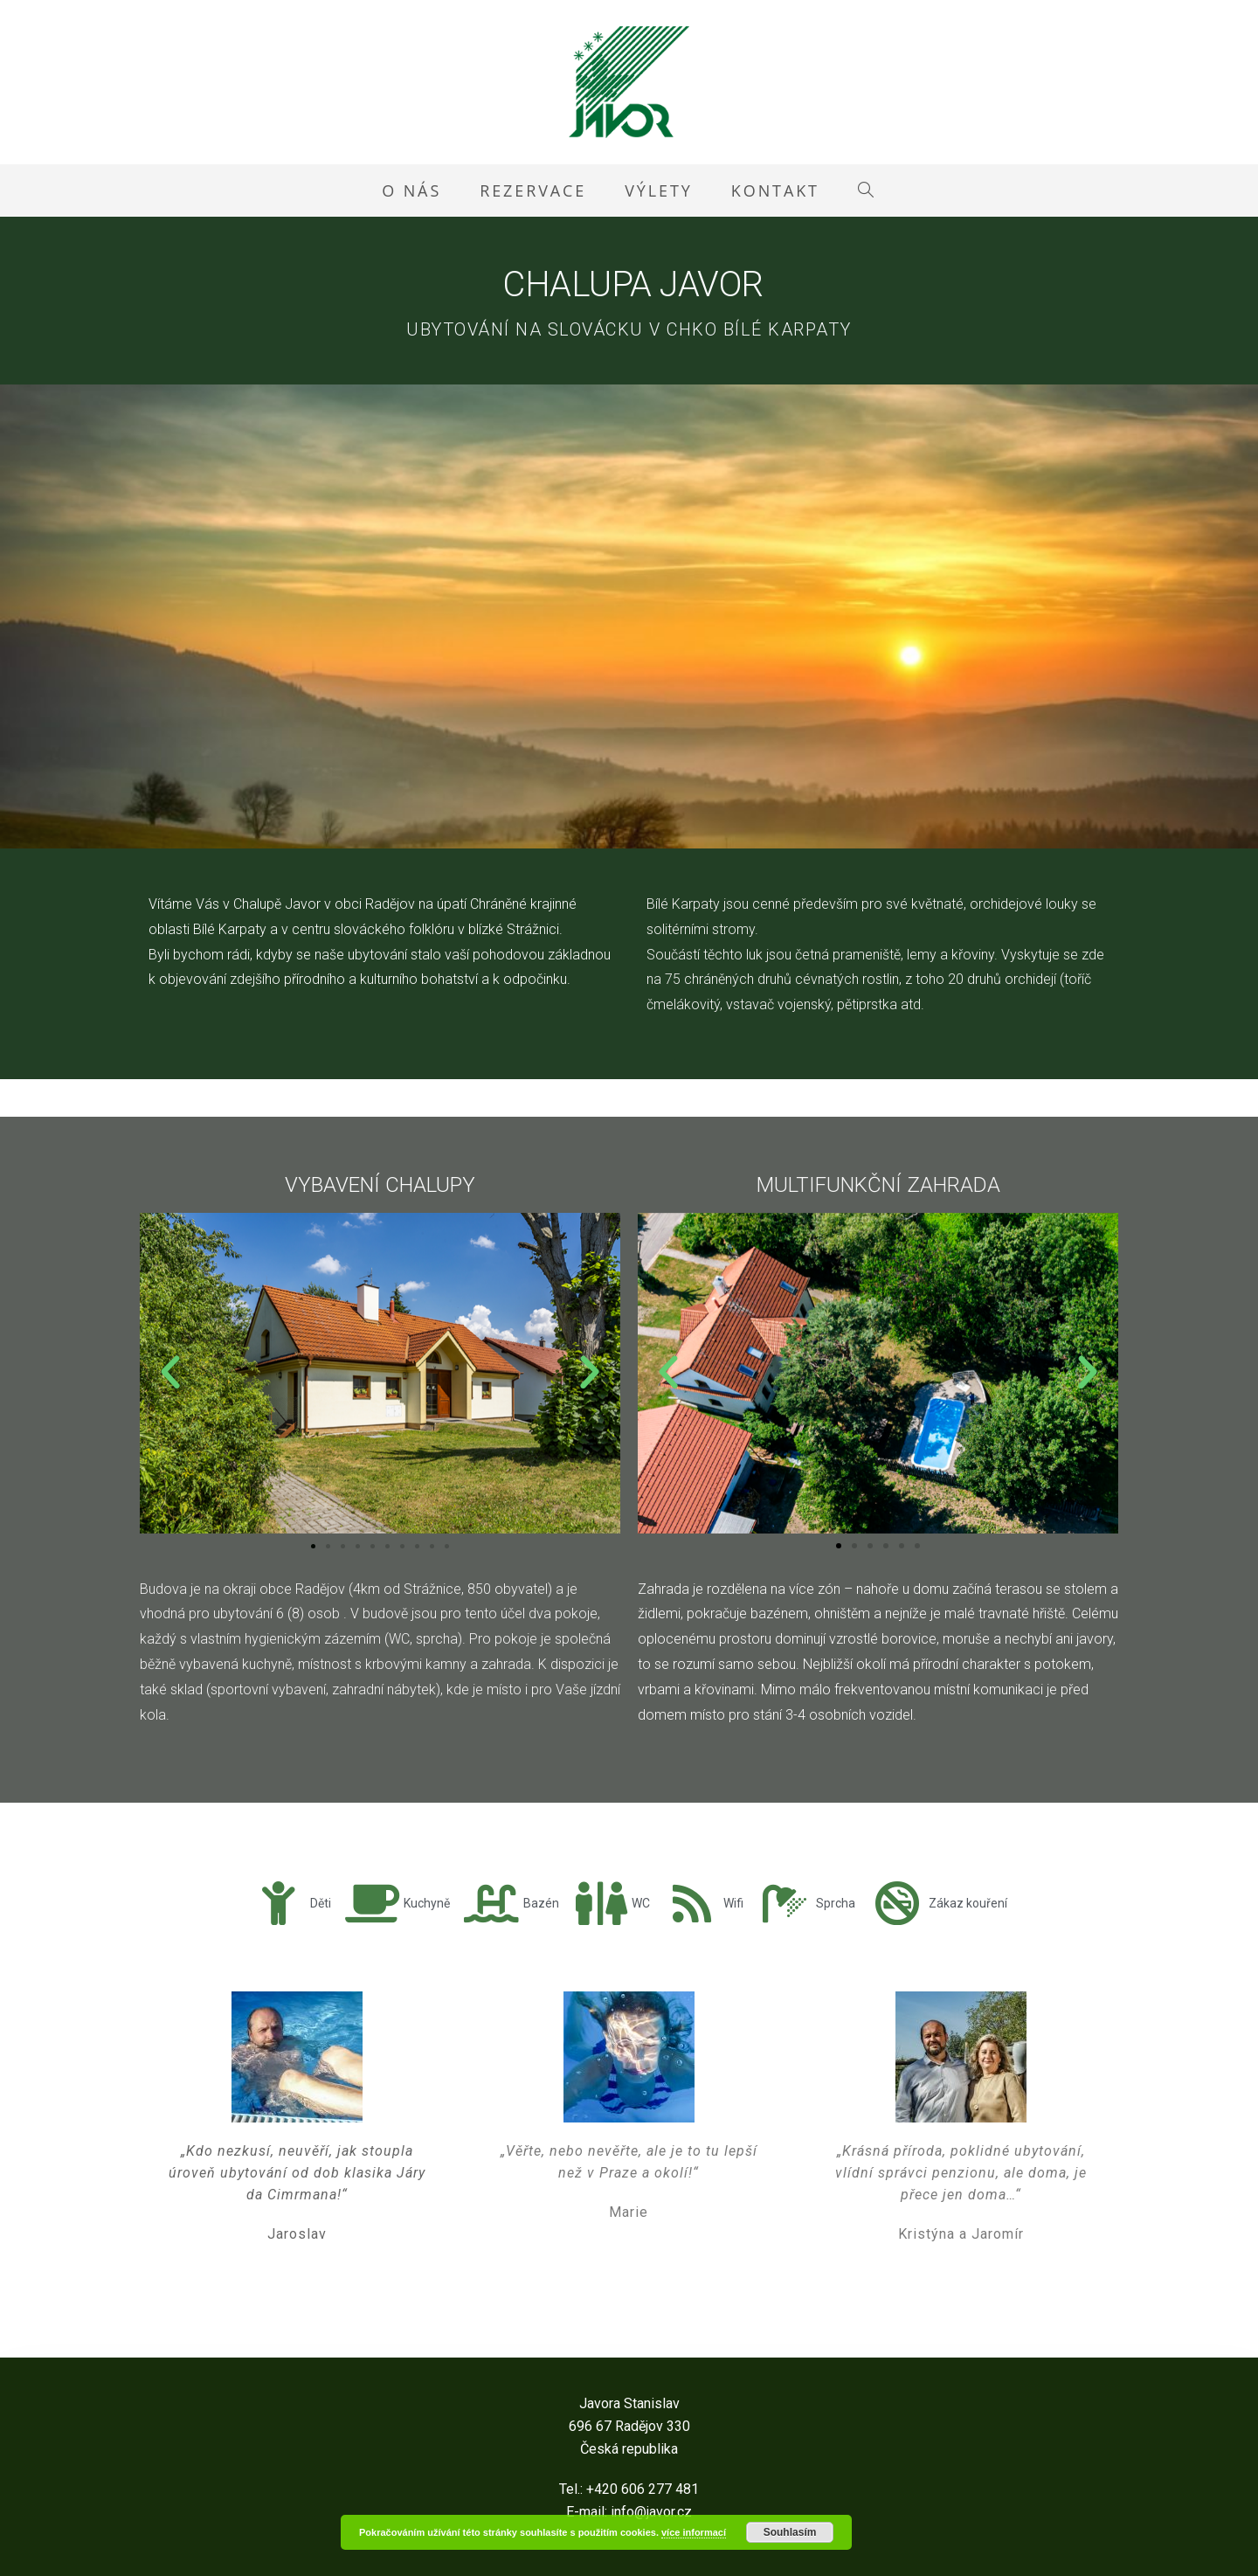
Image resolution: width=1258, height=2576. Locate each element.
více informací (693, 2532)
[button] (170, 1373)
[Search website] (867, 190)
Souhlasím (790, 2532)
